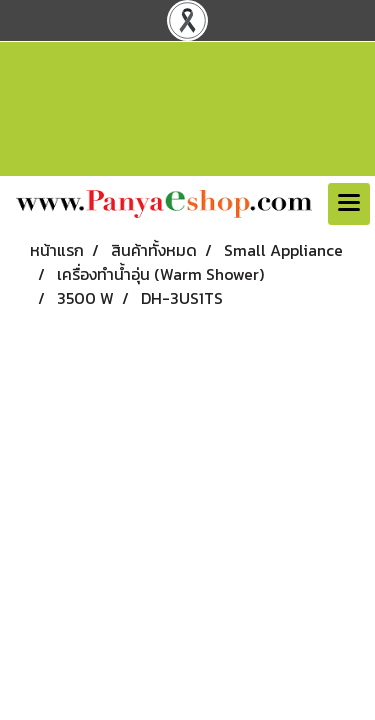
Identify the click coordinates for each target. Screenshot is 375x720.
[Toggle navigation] (349, 204)
